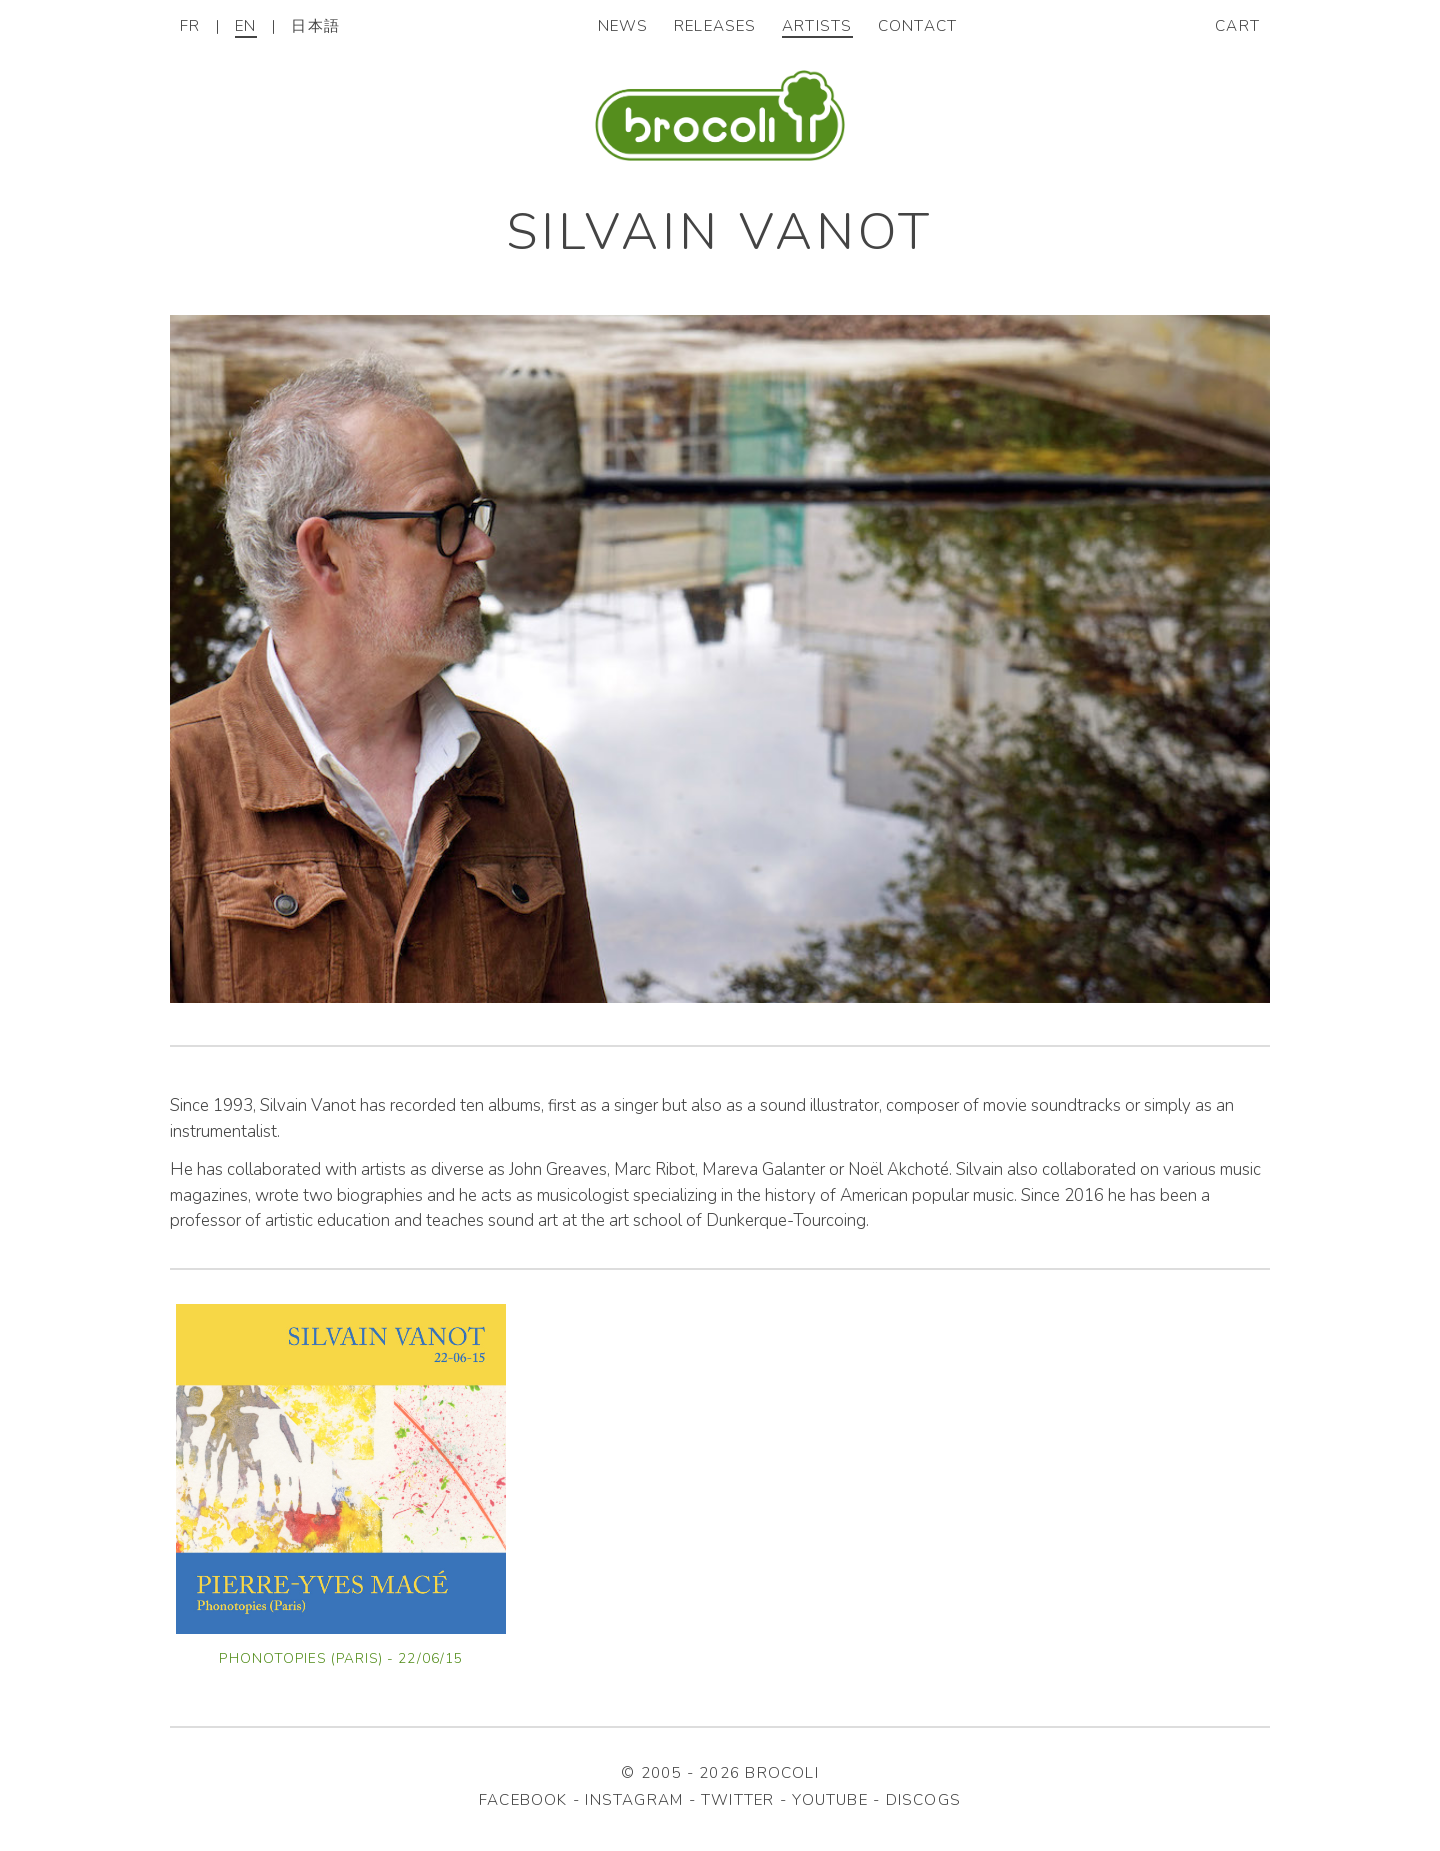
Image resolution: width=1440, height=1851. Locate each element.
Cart (1237, 26)
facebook (523, 1800)
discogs (924, 1800)
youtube (830, 1800)
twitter (738, 1800)
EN (245, 26)
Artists (817, 26)
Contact (918, 26)
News (623, 26)
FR (190, 26)
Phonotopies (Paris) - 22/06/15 (341, 1658)
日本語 (315, 26)
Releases (715, 26)
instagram (634, 1800)
